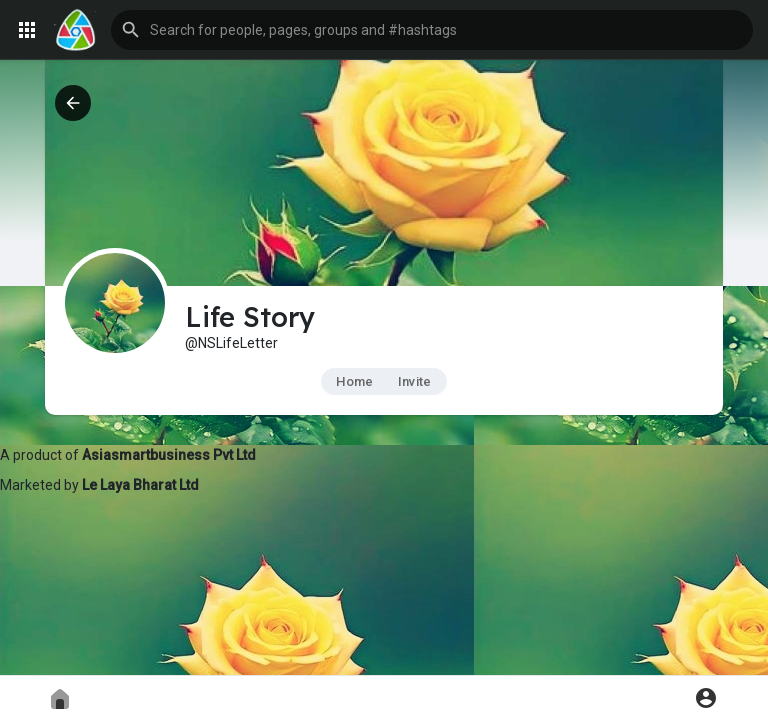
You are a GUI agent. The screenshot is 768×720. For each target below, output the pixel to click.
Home (354, 381)
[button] (432, 30)
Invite (415, 381)
